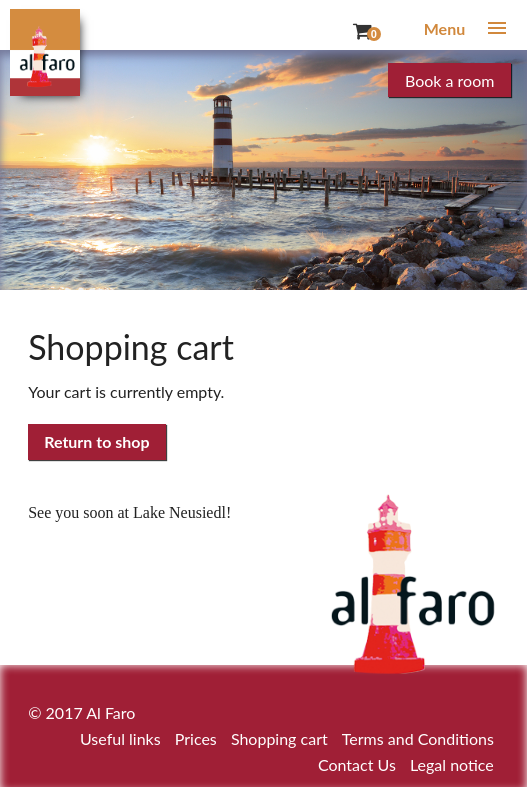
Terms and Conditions (418, 738)
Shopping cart (279, 738)
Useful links (120, 738)
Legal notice (452, 764)
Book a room (449, 80)
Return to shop (96, 441)
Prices (196, 738)
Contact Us (357, 764)
